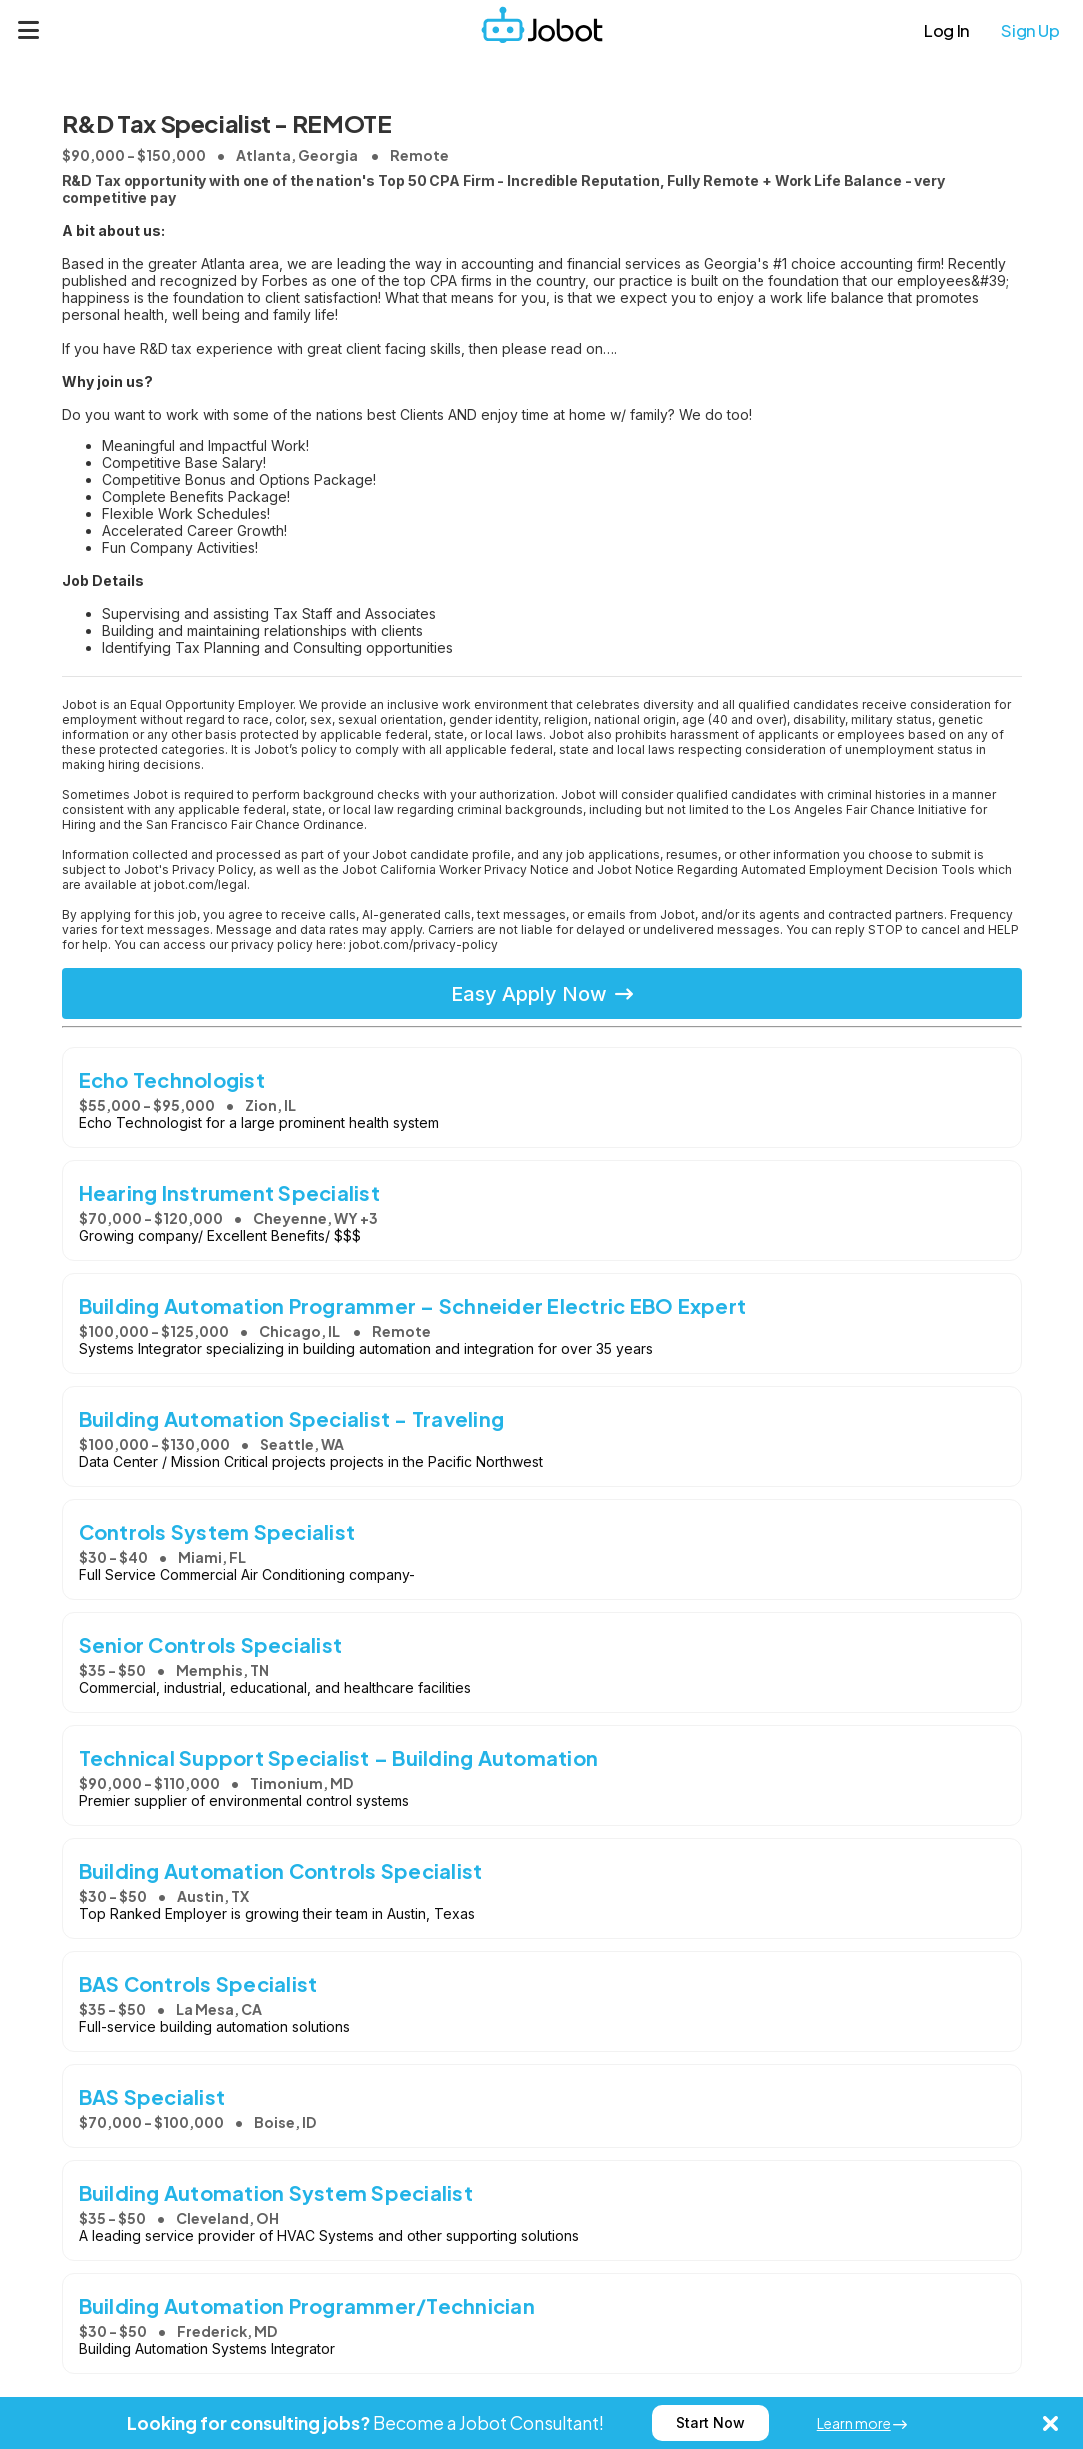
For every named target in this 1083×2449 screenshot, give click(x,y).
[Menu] (29, 30)
